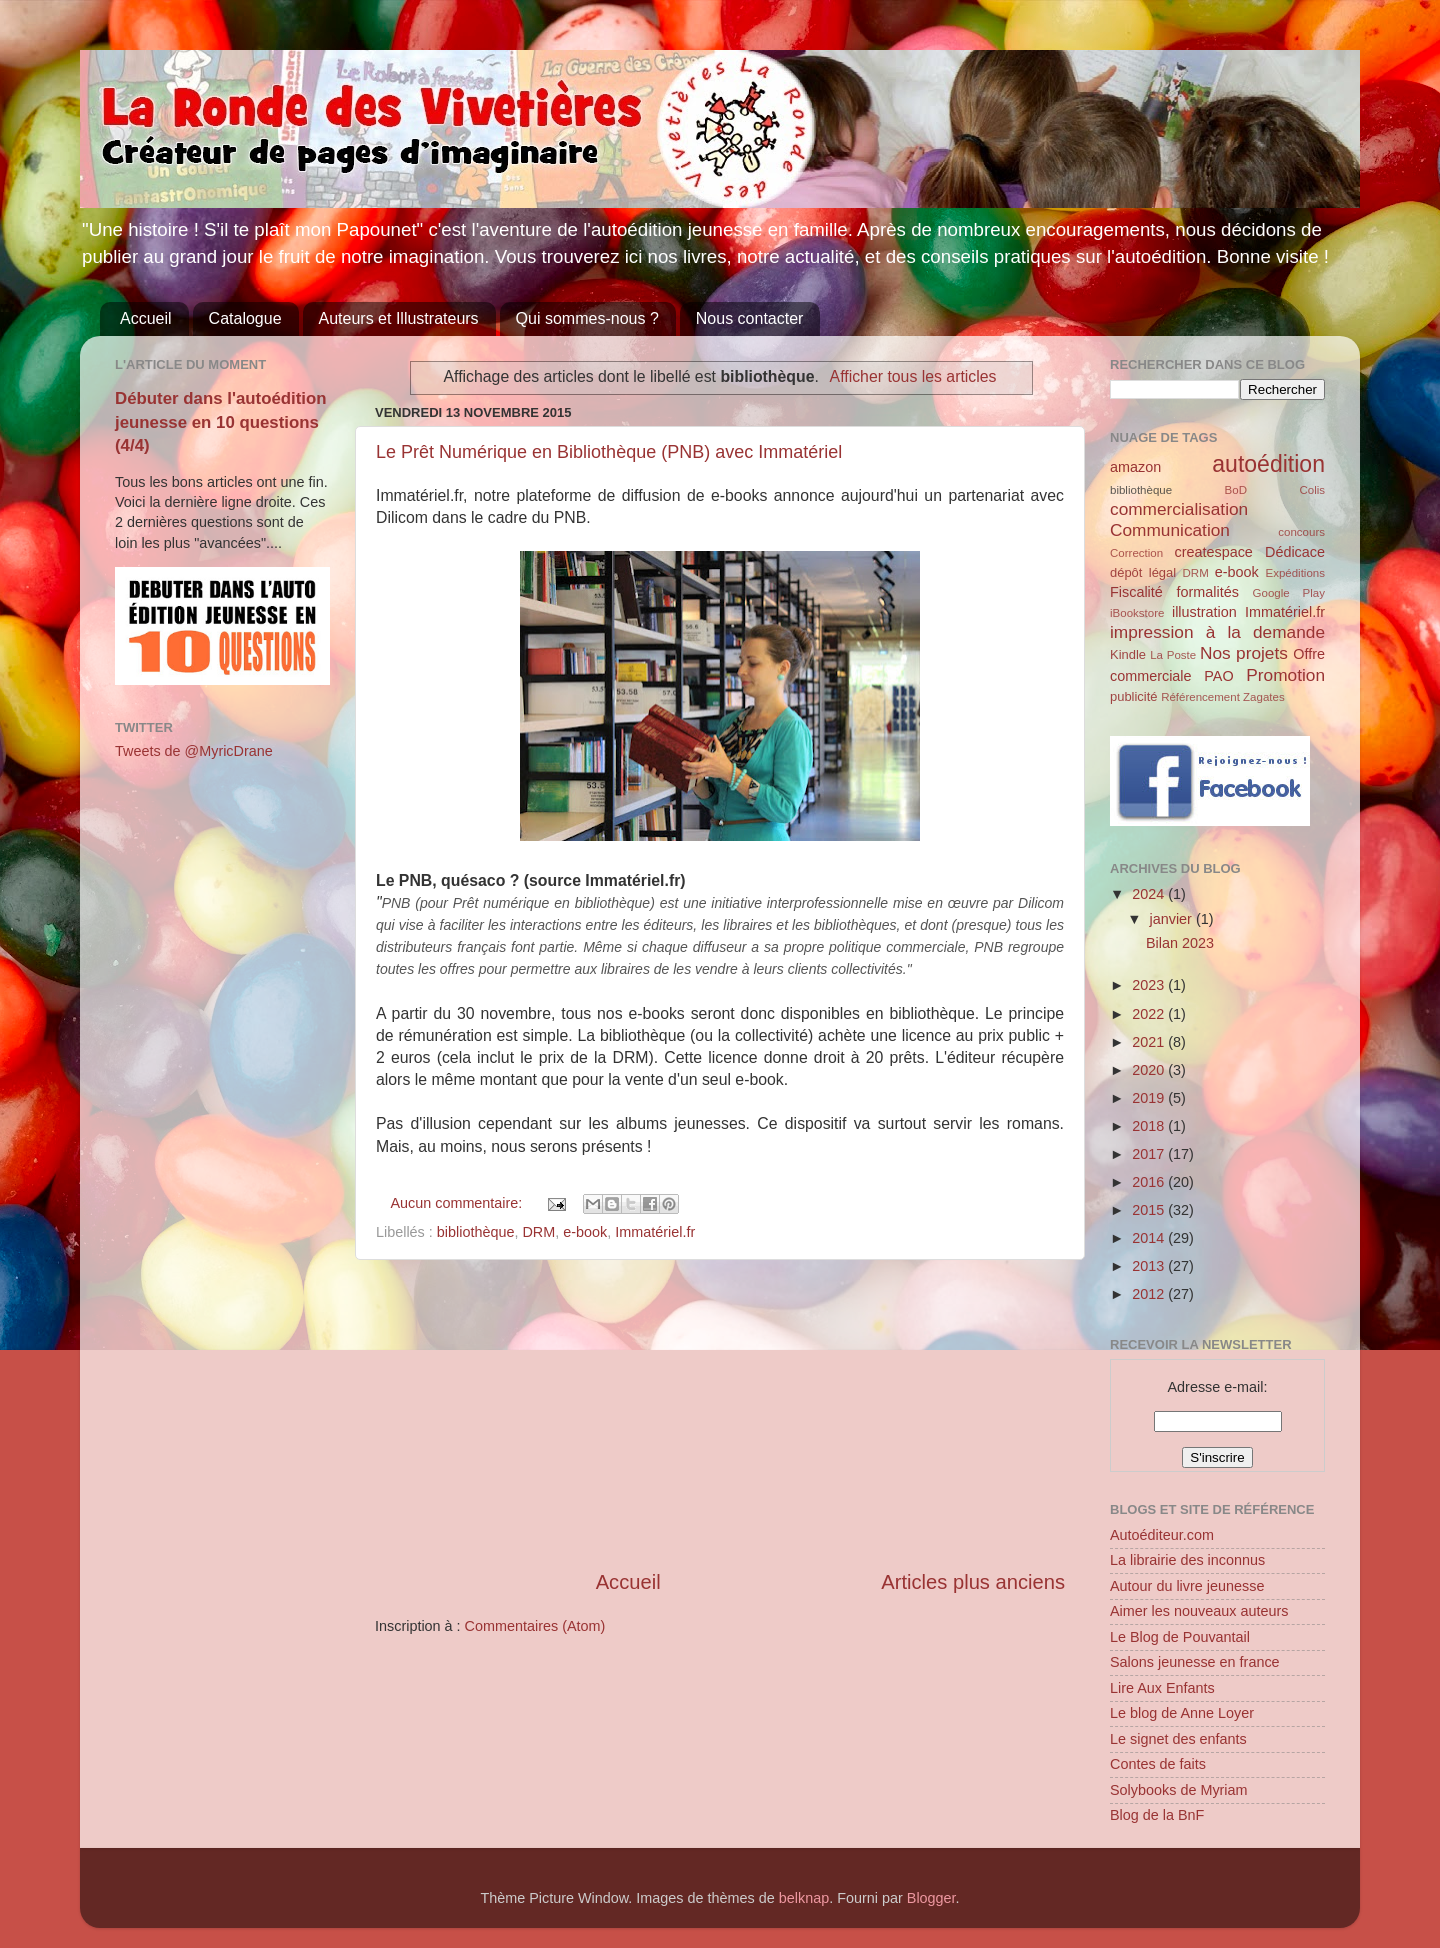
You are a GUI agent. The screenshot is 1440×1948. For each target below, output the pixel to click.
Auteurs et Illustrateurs (399, 318)
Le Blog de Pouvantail (1180, 1637)
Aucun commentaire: (458, 1203)
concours (1301, 532)
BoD (1236, 490)
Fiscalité (1136, 592)
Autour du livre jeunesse (1187, 1586)
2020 (1150, 1070)
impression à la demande (1217, 632)
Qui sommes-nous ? (587, 318)
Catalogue (245, 318)
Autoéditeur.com (1162, 1535)
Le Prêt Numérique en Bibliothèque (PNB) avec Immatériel (609, 452)
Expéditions (1295, 573)
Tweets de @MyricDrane (194, 751)
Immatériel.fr (655, 1232)
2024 (1150, 894)
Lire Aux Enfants (1162, 1688)
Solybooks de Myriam (1179, 1790)
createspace (1213, 552)
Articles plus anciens (973, 1582)
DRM (538, 1232)
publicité (1134, 696)
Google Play (1289, 593)
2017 (1150, 1154)
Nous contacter (750, 318)
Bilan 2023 (1180, 943)
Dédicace (1295, 552)
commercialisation (1179, 509)
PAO (1218, 676)
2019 (1150, 1098)
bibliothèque (476, 1232)
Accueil (146, 318)
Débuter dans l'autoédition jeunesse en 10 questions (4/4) (221, 422)
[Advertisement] (720, 1414)
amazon (1135, 467)
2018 (1150, 1126)
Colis (1312, 490)
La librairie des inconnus (1187, 1560)
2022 (1150, 1014)
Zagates (1264, 697)
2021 (1150, 1042)
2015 (1150, 1210)
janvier (1173, 919)
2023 (1150, 985)
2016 (1150, 1182)
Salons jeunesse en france (1195, 1662)
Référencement (1200, 697)
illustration (1204, 612)
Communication (1170, 530)
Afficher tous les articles (913, 376)
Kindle (1128, 654)
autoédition (1268, 464)
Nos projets (1244, 653)
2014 (1150, 1238)
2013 (1150, 1266)
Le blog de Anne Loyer (1182, 1713)
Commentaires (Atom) (535, 1626)
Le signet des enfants (1178, 1739)
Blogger (931, 1898)
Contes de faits (1158, 1764)
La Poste (1173, 655)
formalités (1207, 592)
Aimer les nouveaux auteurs (1199, 1611)
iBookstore (1137, 613)
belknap (804, 1898)
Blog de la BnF (1157, 1815)
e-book (585, 1232)
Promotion (1285, 675)
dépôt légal (1143, 572)
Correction (1136, 553)
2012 (1150, 1294)
